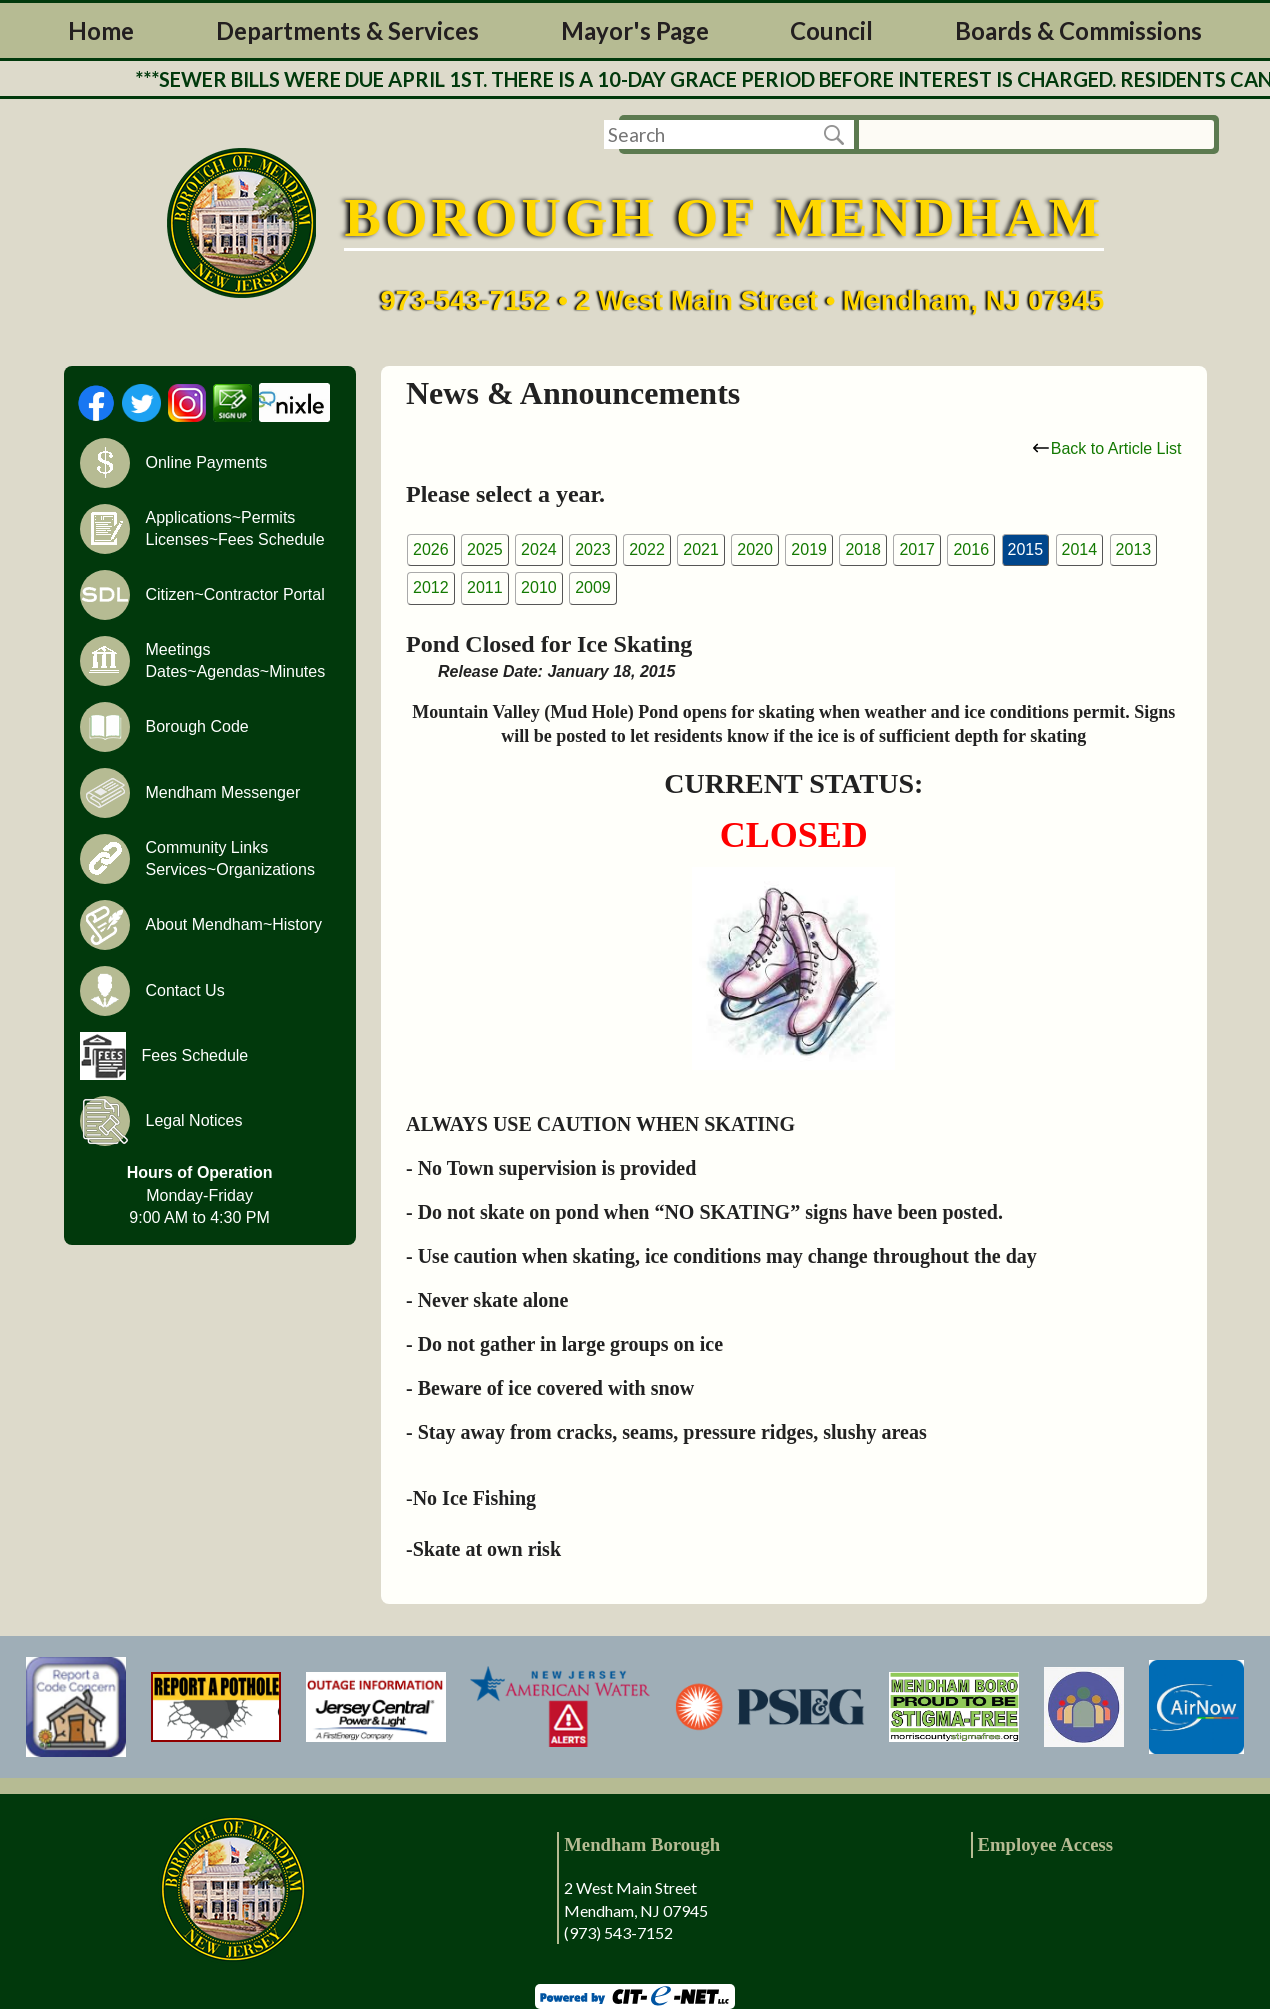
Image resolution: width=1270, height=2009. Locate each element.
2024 (539, 549)
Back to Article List (1107, 448)
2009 (593, 587)
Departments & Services (347, 30)
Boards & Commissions (1078, 30)
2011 (485, 587)
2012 (431, 587)
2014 (1080, 549)
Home (101, 30)
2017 (917, 549)
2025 (485, 549)
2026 (431, 549)
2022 (647, 549)
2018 (863, 549)
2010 (539, 587)
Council (831, 30)
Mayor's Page (635, 30)
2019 (809, 549)
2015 (1026, 549)
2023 (593, 549)
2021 (701, 549)
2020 (755, 549)
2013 (1134, 549)
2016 (971, 549)
